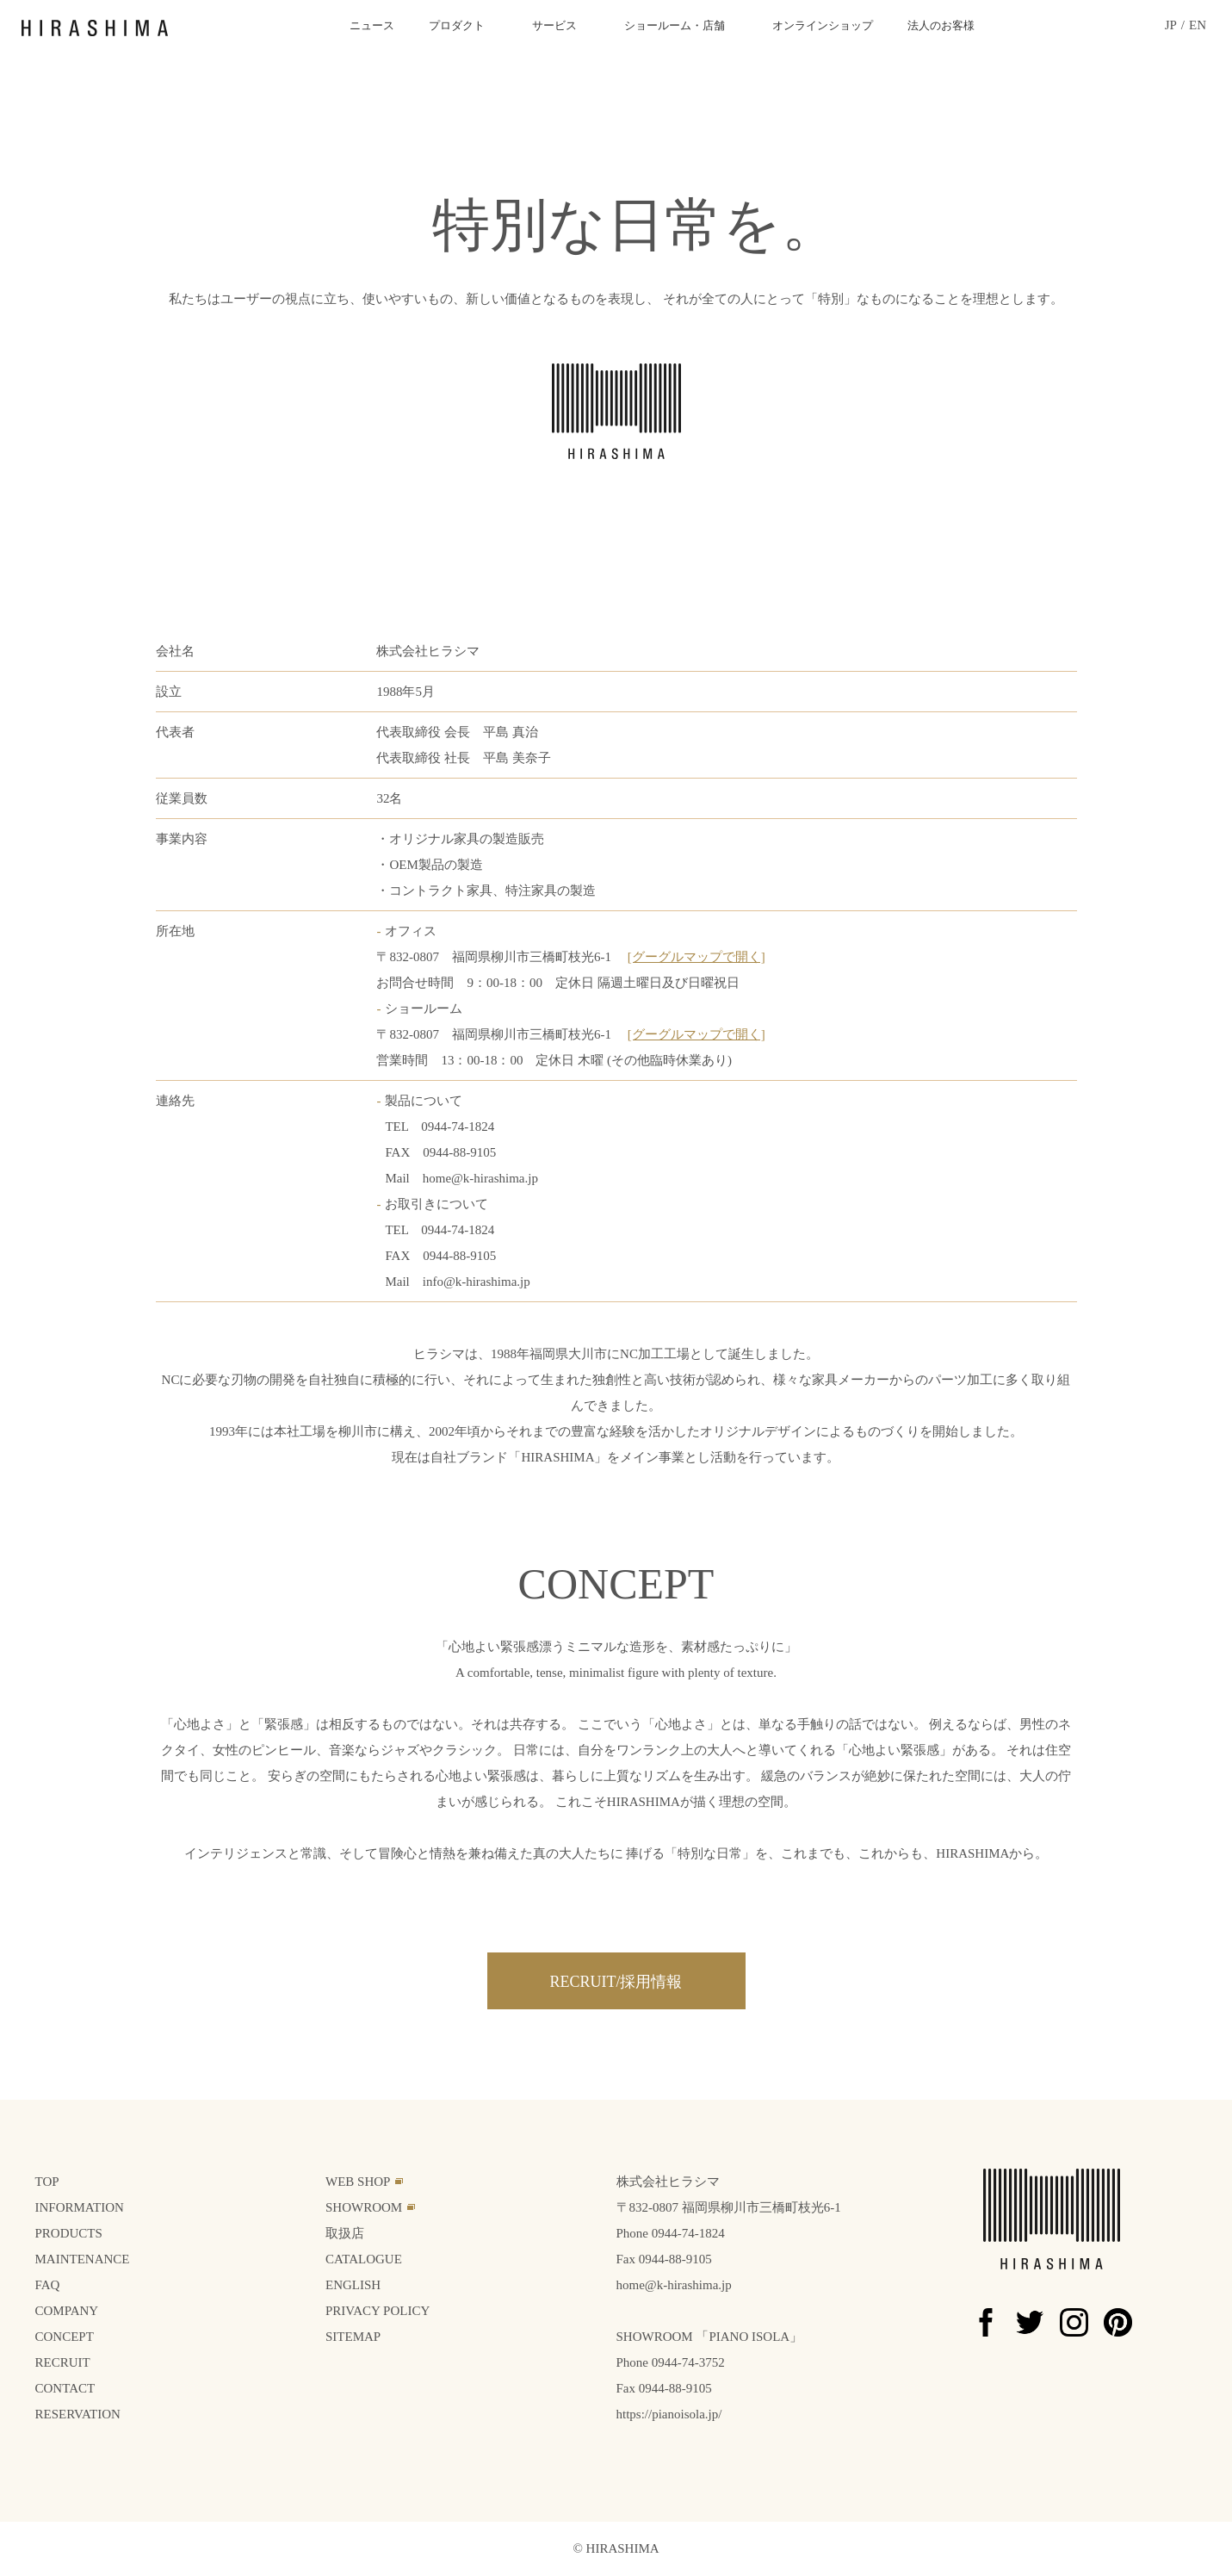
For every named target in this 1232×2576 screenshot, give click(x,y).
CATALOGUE (363, 2259)
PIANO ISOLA (749, 2336)
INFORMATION (79, 2207)
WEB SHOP (357, 2181)
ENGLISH (353, 2285)
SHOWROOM (363, 2207)
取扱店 (344, 2233)
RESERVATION (78, 2414)
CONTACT (65, 2388)
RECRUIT (62, 2362)
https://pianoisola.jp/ (669, 2414)
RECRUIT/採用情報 (615, 1981)
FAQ (47, 2285)
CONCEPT (64, 2336)
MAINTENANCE (82, 2259)
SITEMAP (353, 2336)
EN (1197, 25)
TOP (47, 2181)
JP (1171, 25)
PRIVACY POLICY (377, 2311)
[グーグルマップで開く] (696, 957)
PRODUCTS (68, 2233)
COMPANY (67, 2311)
